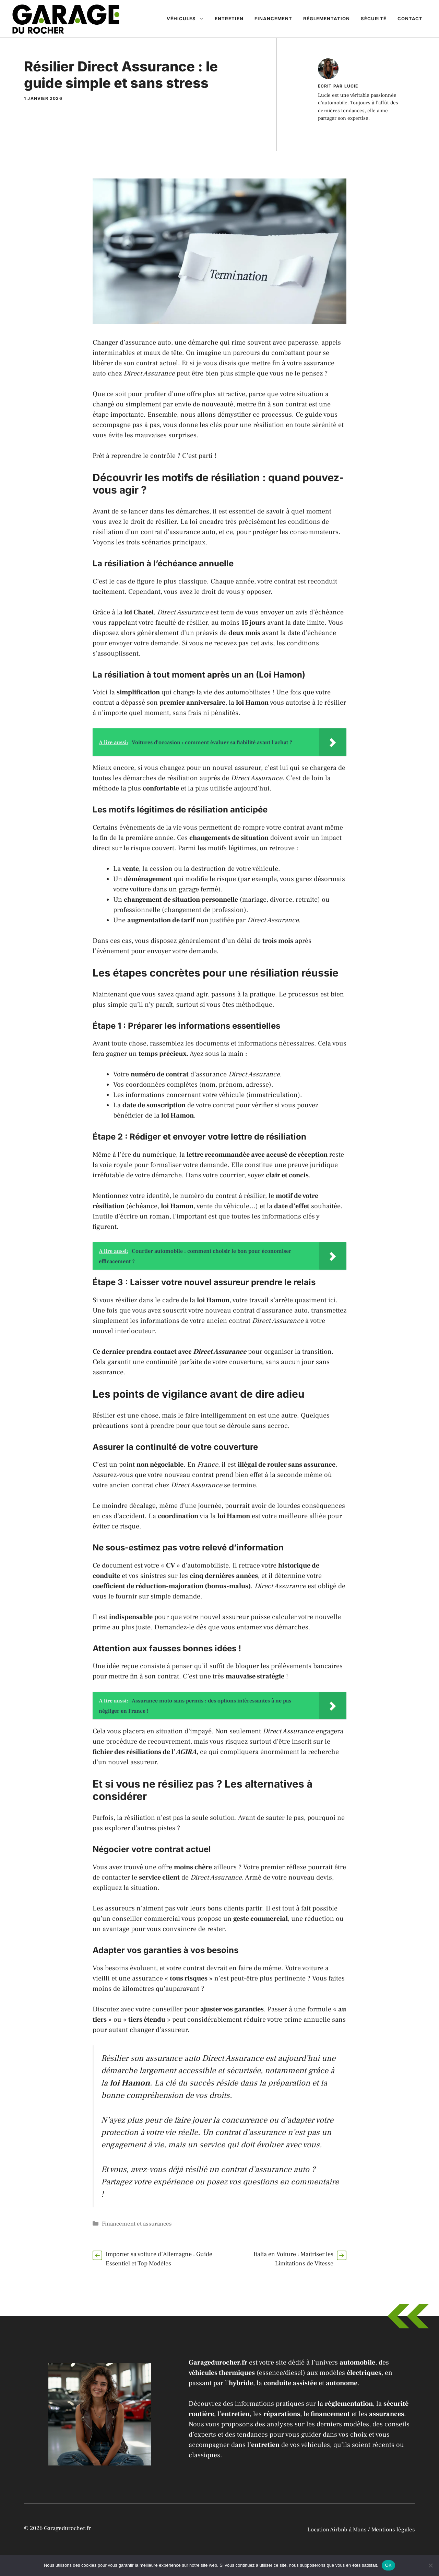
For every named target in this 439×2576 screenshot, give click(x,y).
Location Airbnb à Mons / (338, 2529)
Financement (273, 18)
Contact (410, 18)
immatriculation (273, 1094)
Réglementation (326, 18)
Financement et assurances (137, 2224)
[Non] (430, 2565)
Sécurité (374, 18)
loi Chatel (139, 612)
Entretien (229, 18)
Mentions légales (393, 2529)
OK (388, 2565)
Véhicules (188, 18)
